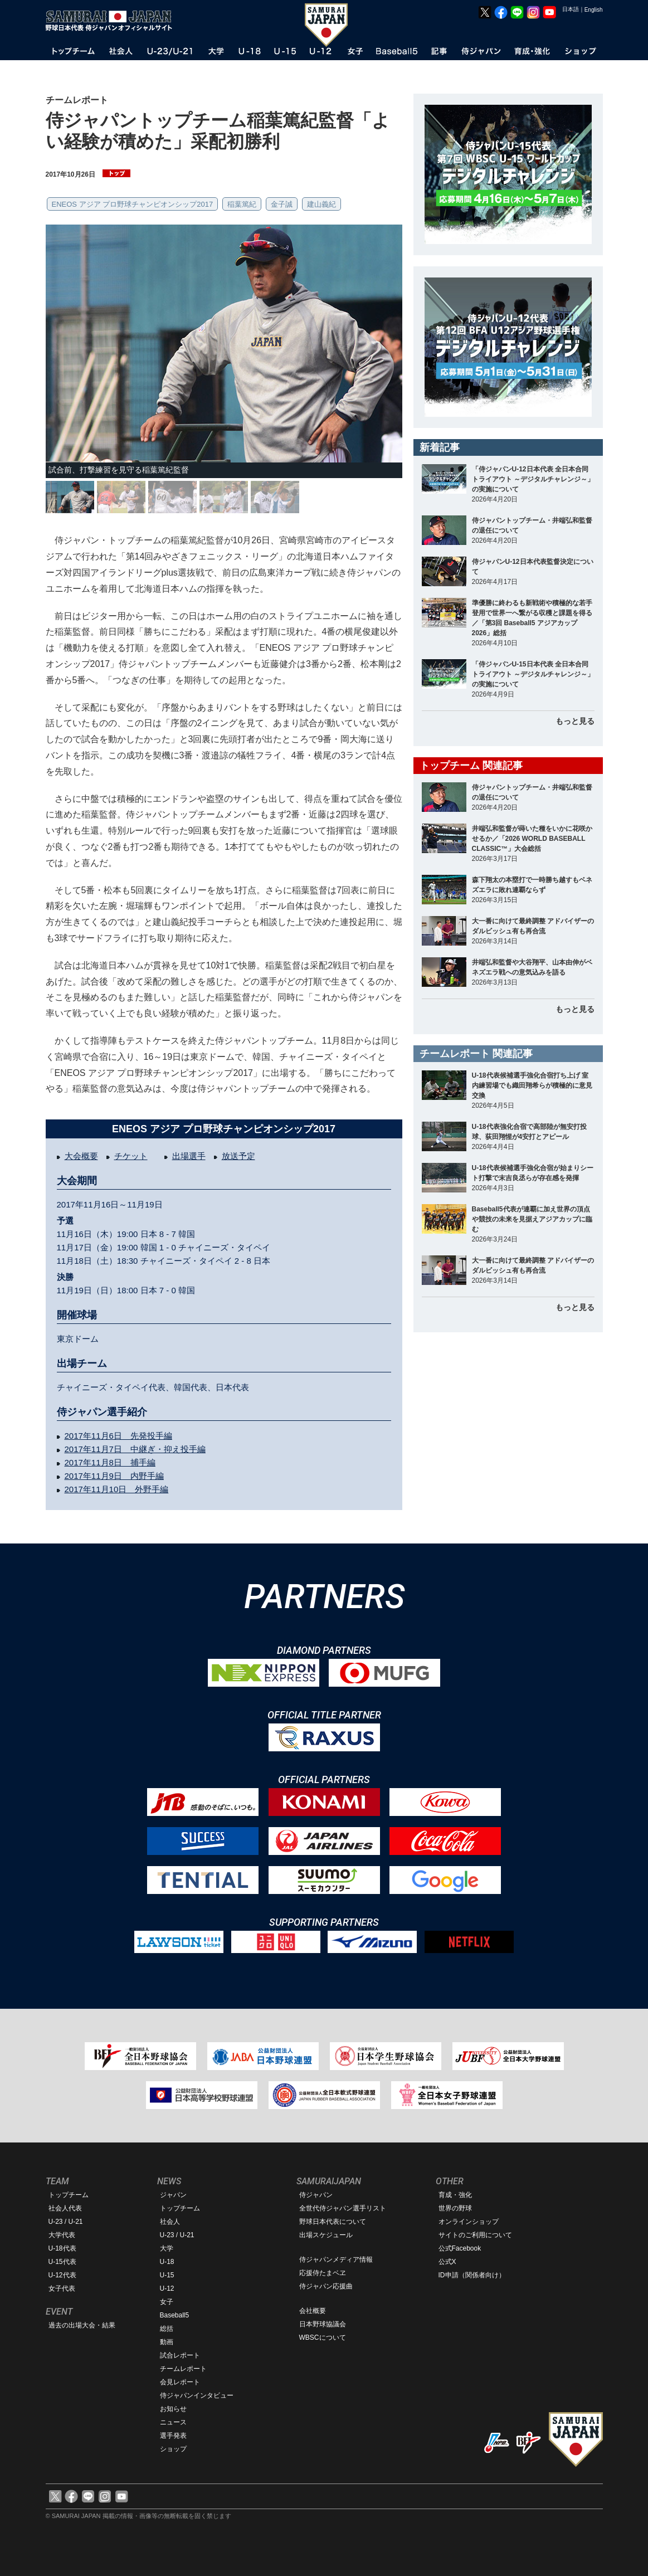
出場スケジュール (326, 2235)
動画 (166, 2342)
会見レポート (180, 2382)
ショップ (173, 2449)
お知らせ (173, 2409)
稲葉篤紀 (241, 204)
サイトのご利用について (475, 2235)
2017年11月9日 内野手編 (114, 1476)
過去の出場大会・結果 (81, 2325)
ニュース (173, 2422)
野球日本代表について (332, 2222)
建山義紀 (321, 204)
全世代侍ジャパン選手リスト (342, 2208)
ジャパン (173, 2195)
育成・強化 (455, 2195)
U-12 (167, 2288)
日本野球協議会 (322, 2324)
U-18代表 (62, 2248)
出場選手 (189, 1156)
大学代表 (61, 2235)
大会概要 (81, 1156)
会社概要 (312, 2311)
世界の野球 (455, 2208)
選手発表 (173, 2435)
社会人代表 (65, 2208)
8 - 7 (168, 1234)
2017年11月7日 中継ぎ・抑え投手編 (135, 1449)
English (593, 10)
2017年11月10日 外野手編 (117, 1489)
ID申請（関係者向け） (472, 2275)
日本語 (570, 9)
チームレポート (183, 2369)
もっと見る (575, 721)
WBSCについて (322, 2337)
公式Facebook (460, 2248)
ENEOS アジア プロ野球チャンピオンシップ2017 (132, 204)
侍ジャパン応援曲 (326, 2286)
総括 (166, 2328)
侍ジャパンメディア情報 (336, 2259)
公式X (447, 2262)
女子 (166, 2302)
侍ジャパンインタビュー (196, 2395)
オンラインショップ (469, 2222)
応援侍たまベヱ (322, 2273)
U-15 (167, 2275)
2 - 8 (244, 1260)
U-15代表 (62, 2262)
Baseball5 (174, 2315)
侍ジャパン (316, 2195)
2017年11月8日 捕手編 (110, 1462)
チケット (131, 1156)
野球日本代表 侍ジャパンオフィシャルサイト (112, 20)
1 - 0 (168, 1247)
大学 (166, 2248)
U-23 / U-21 (65, 2222)
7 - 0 (168, 1290)
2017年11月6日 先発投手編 (118, 1435)
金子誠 (282, 204)
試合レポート (180, 2355)
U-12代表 (62, 2275)
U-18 (167, 2262)
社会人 (170, 2222)
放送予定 (238, 1156)
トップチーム (68, 2195)
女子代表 (61, 2288)
